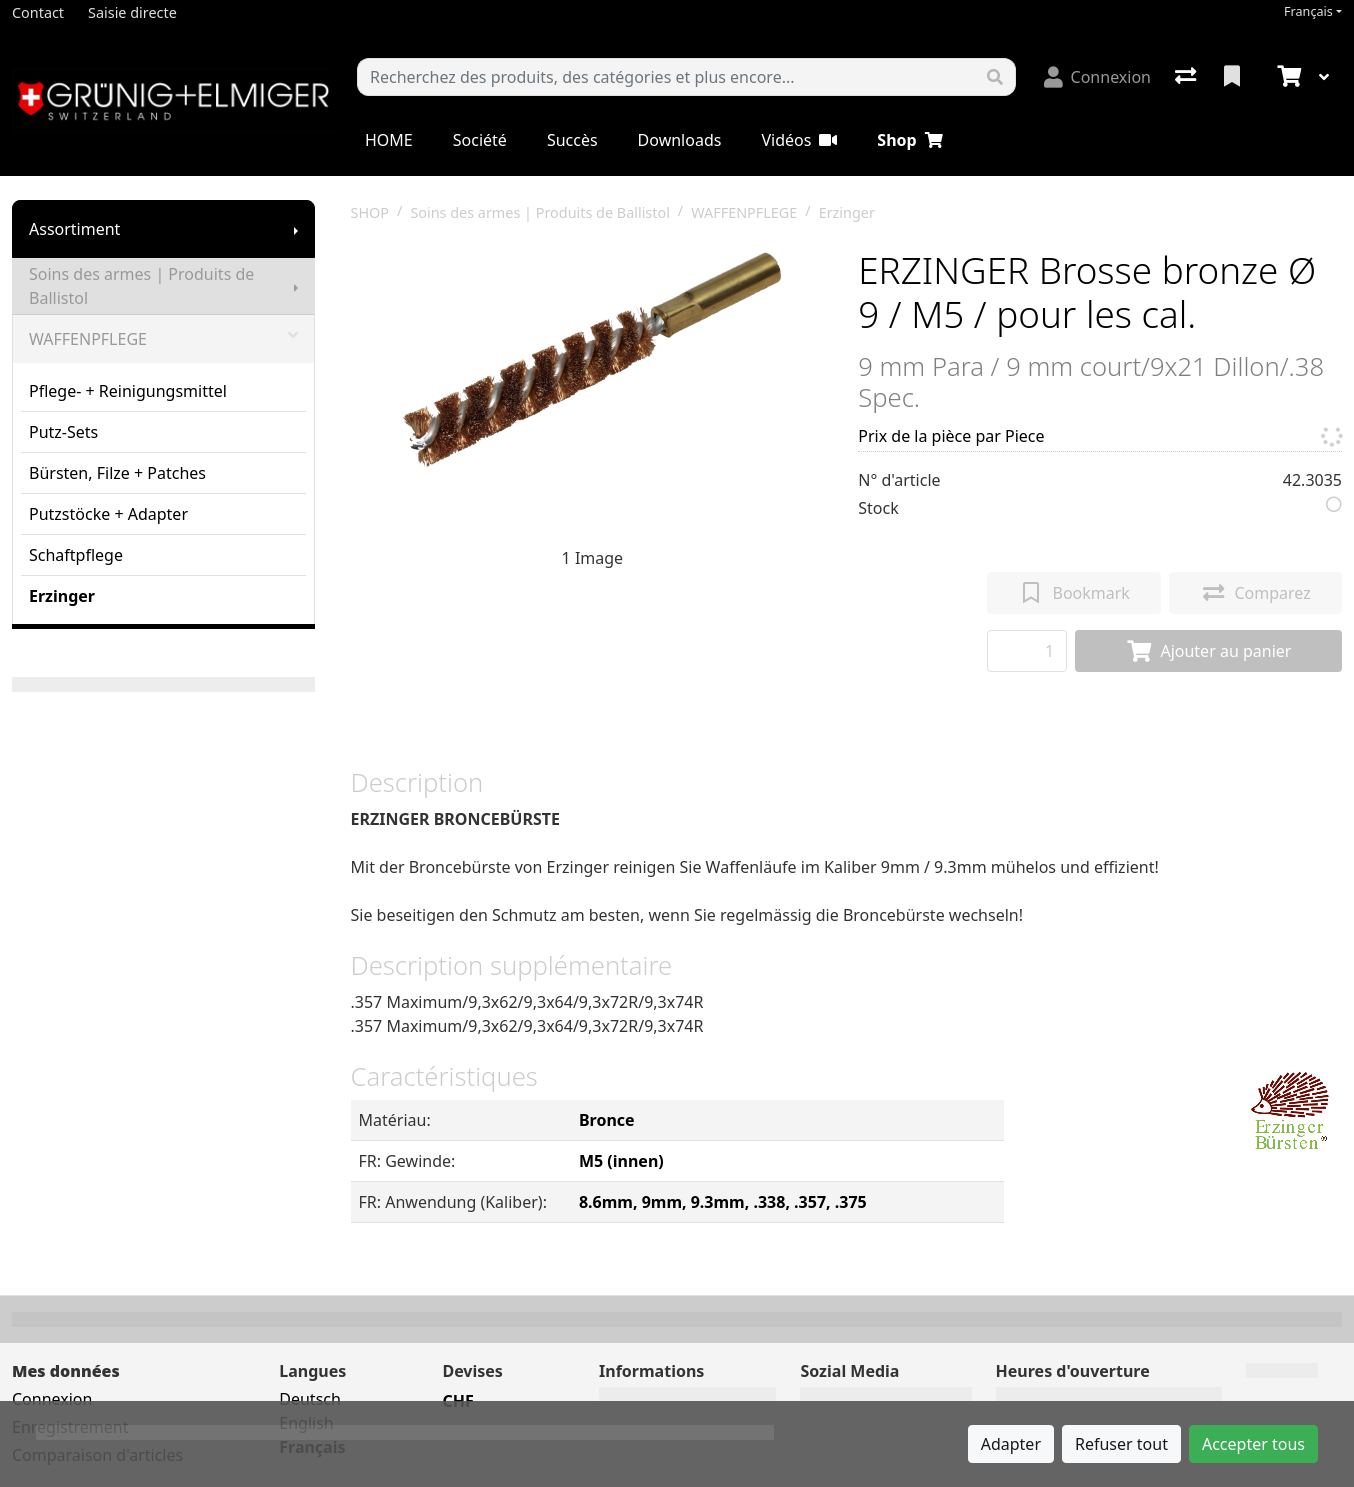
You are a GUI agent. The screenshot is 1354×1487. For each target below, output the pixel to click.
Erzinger (62, 596)
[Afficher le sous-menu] (296, 229)
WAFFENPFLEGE (163, 339)
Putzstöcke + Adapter (108, 514)
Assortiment (74, 229)
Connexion (52, 1399)
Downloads (680, 140)
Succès (572, 140)
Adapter (1011, 1444)
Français (1308, 11)
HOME (389, 140)
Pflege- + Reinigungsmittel (128, 391)
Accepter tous (1253, 1444)
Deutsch (310, 1399)
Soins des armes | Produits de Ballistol (141, 286)
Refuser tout (1121, 1444)
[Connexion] (1097, 77)
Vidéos (799, 140)
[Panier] (1287, 77)
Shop (909, 140)
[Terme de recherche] (666, 77)
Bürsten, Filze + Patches (117, 473)
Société (480, 140)
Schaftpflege (76, 555)
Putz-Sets (63, 432)
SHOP (370, 212)
